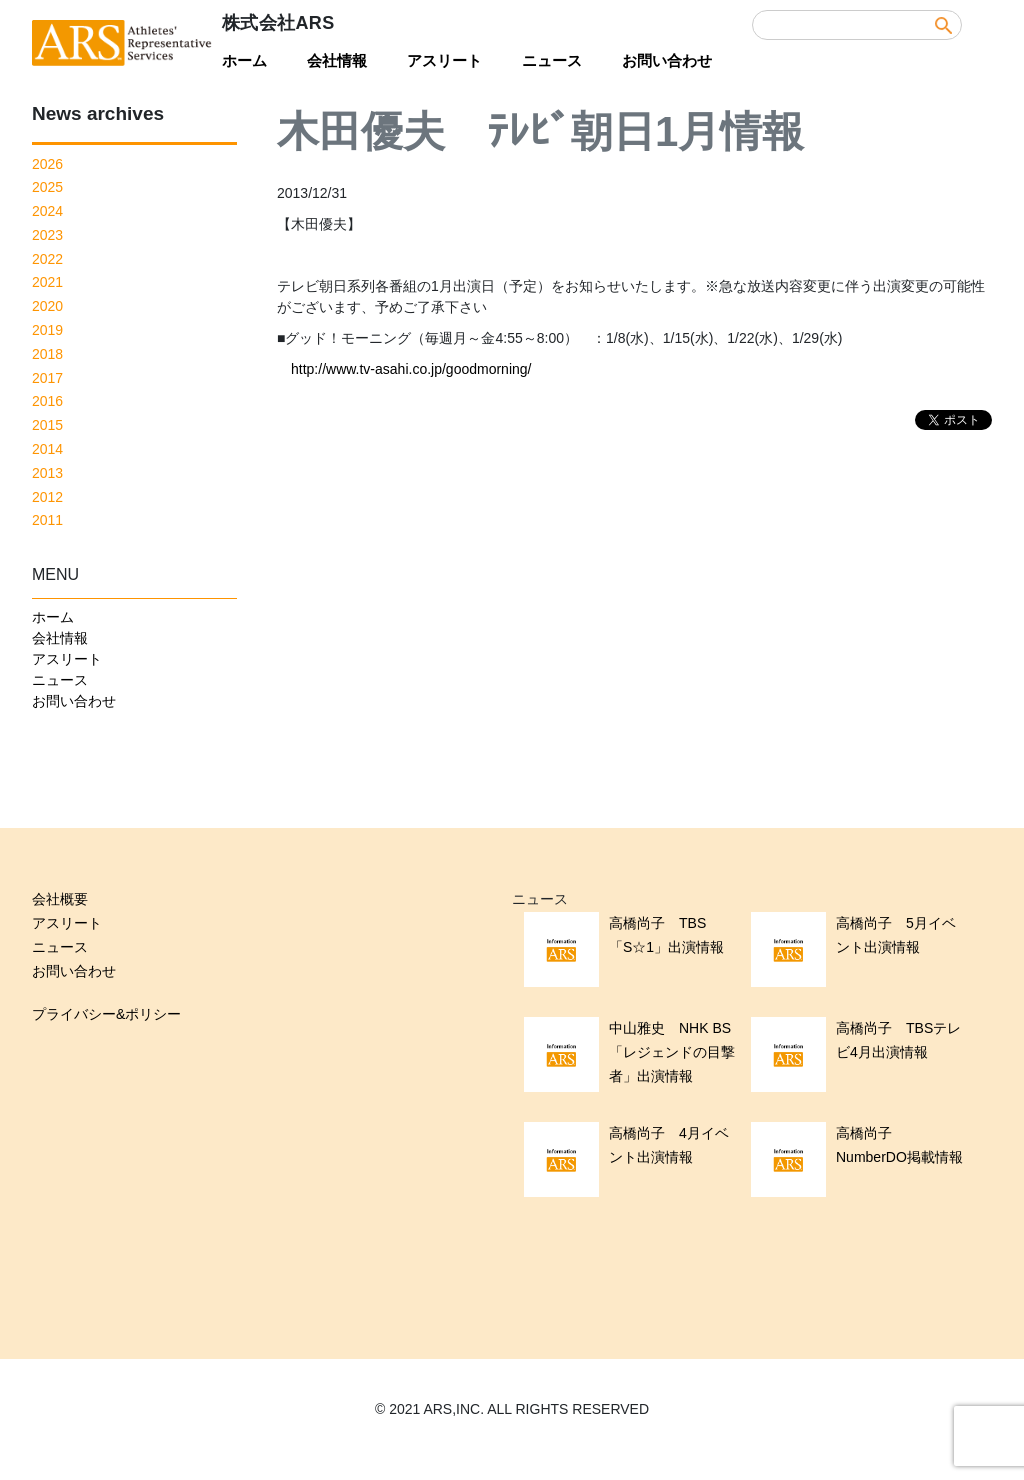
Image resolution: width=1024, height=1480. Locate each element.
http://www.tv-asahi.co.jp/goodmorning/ (411, 369)
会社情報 (337, 60)
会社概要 (60, 899)
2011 (47, 520)
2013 (47, 473)
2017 (47, 378)
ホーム (244, 60)
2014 (47, 449)
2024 (47, 211)
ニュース (552, 60)
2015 (47, 425)
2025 (47, 187)
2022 (47, 259)
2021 (47, 282)
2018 (47, 354)
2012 (47, 497)
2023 (47, 235)
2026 (47, 164)
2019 (47, 330)
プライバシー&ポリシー (106, 1014)
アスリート (444, 60)
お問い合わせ (667, 60)
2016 (47, 401)
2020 (47, 306)
